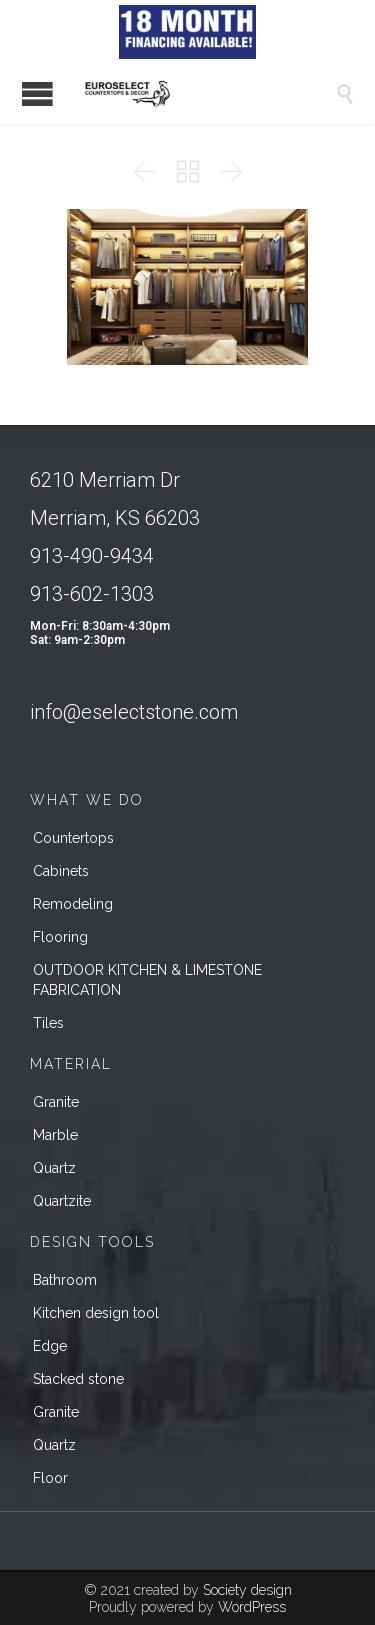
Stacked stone (78, 1379)
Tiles (48, 1023)
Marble (55, 1135)
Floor (50, 1478)
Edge (50, 1346)
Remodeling (73, 904)
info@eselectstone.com (134, 712)
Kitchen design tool (96, 1313)
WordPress (252, 1607)
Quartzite (62, 1201)
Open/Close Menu (37, 93)
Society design (247, 1590)
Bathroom (65, 1280)
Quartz (54, 1168)
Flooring (60, 937)
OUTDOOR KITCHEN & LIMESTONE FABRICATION (147, 980)
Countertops (73, 838)
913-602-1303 (92, 594)
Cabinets (61, 871)
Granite (56, 1102)
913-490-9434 (92, 556)
